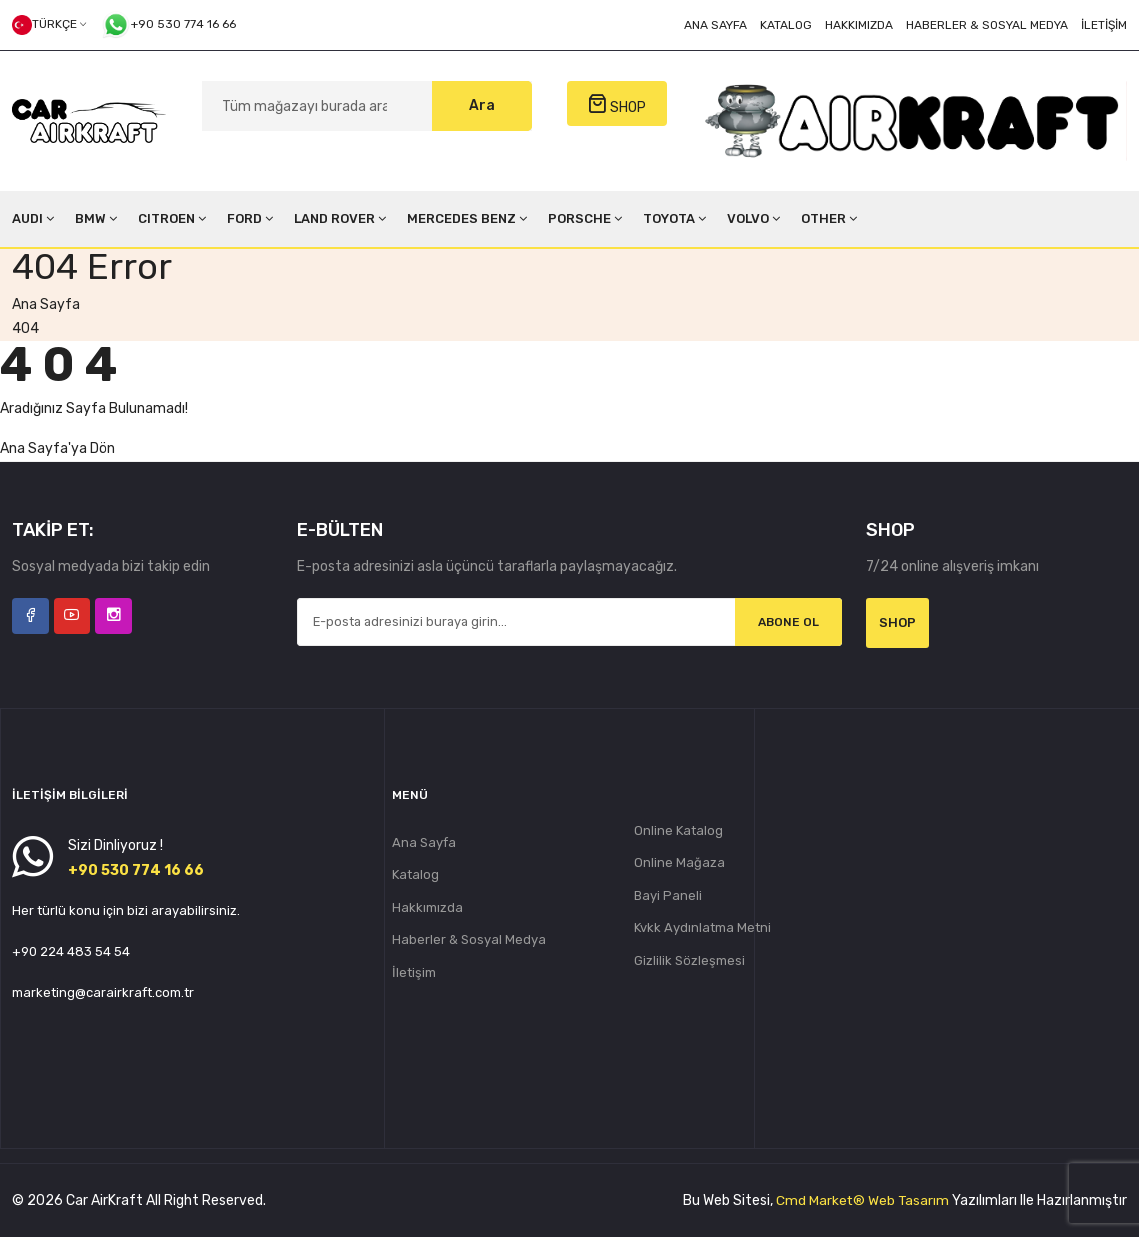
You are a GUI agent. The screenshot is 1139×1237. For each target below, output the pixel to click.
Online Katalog (678, 830)
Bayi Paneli (668, 896)
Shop (897, 622)
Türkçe (49, 25)
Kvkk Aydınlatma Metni (702, 929)
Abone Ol (787, 623)
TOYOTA (674, 218)
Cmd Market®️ (819, 1200)
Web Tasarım (908, 1200)
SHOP (616, 104)
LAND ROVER (340, 218)
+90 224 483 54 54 (71, 951)
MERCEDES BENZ (467, 218)
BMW (96, 218)
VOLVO (753, 218)
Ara (482, 105)
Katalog (786, 25)
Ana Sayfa (715, 25)
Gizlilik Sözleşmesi (689, 962)
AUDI (33, 218)
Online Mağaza (679, 863)
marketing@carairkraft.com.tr (103, 992)
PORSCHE (585, 218)
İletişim (1104, 25)
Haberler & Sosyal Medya (987, 25)
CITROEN (172, 218)
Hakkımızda (859, 25)
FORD (250, 218)
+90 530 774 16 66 (168, 25)
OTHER (829, 218)
